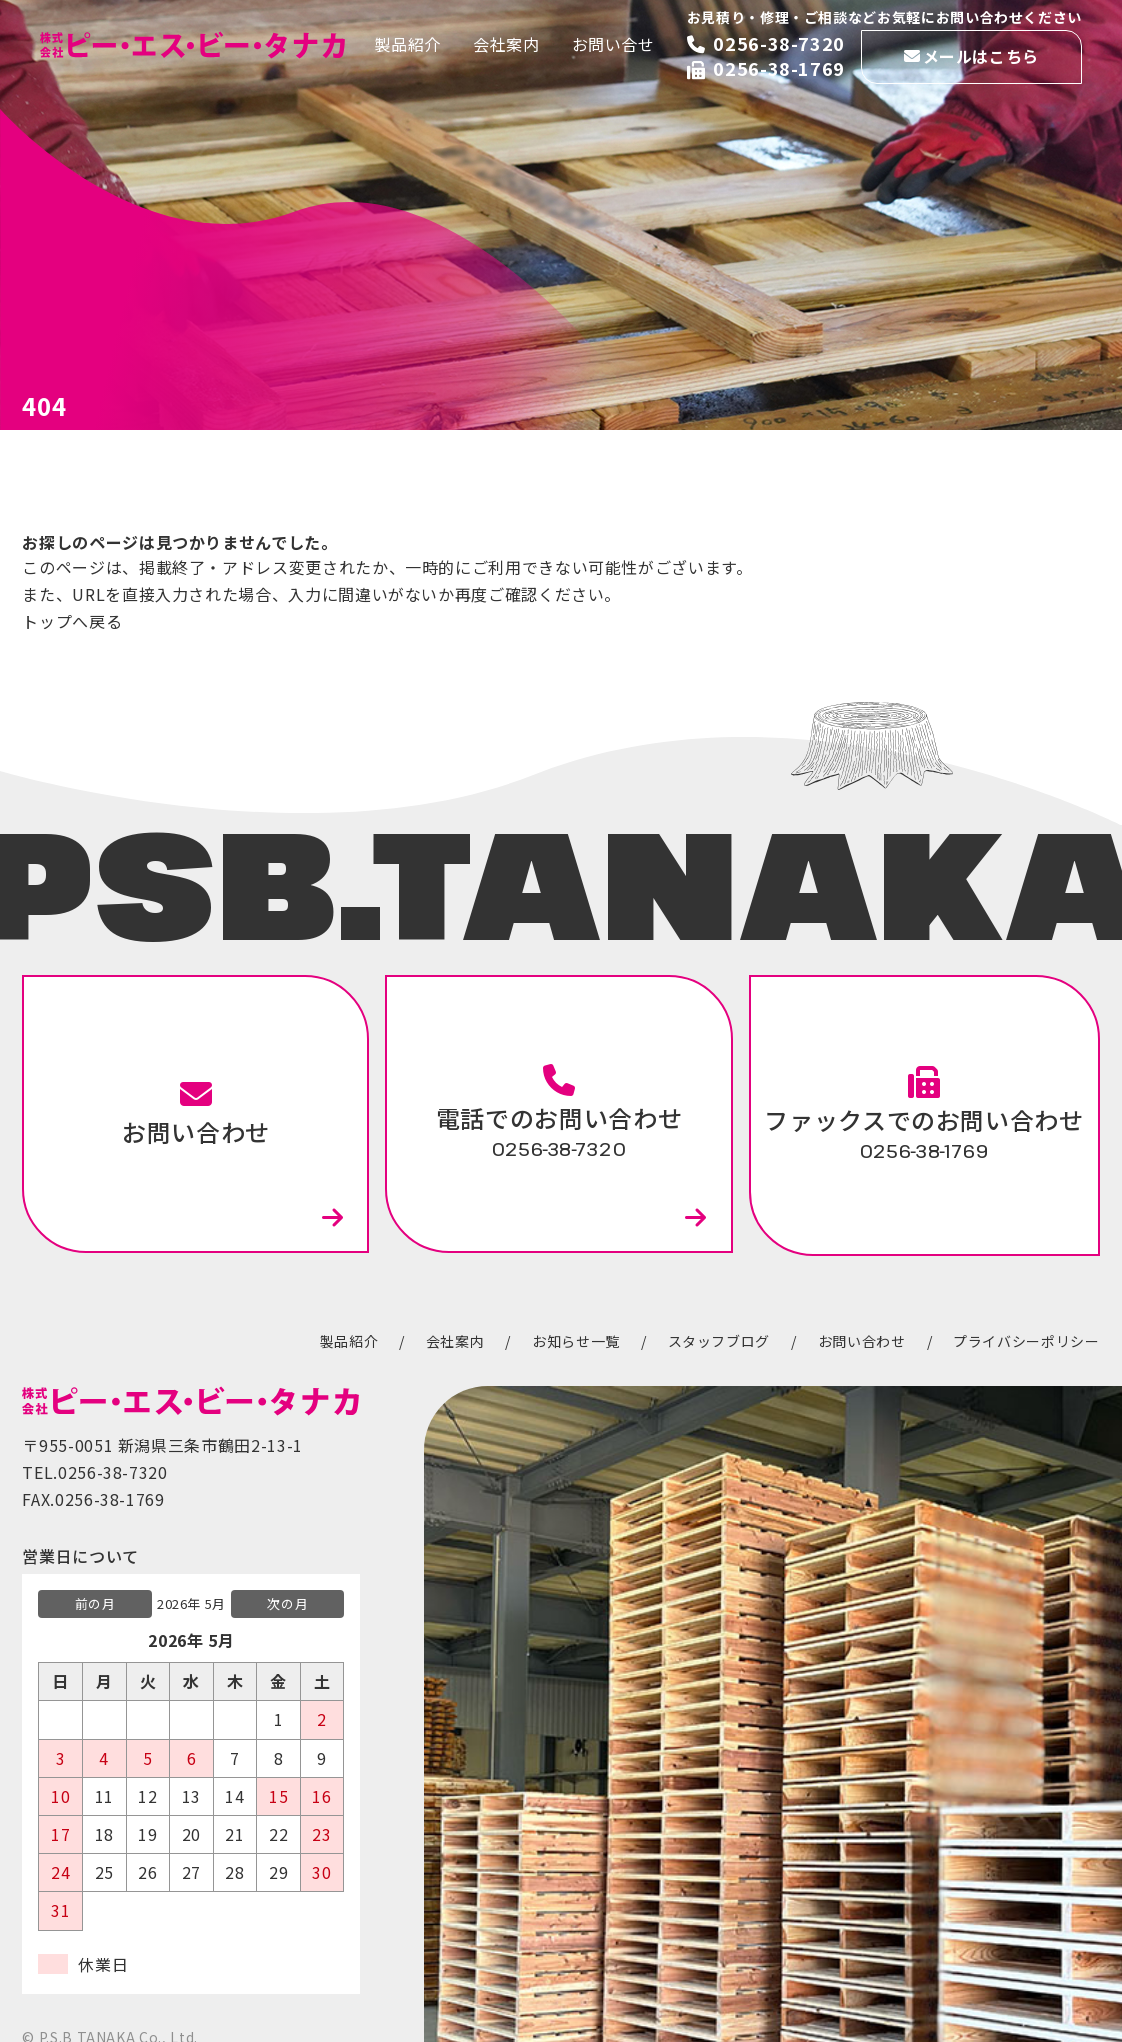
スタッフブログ (719, 1341)
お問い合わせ (196, 1113)
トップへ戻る (72, 621)
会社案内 (506, 44)
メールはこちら (981, 56)
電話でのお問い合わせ (559, 1113)
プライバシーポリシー (1026, 1341)
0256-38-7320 (779, 43)
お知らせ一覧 (576, 1341)
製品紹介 (407, 44)
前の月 (95, 1603)
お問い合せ (613, 44)
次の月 (287, 1603)
